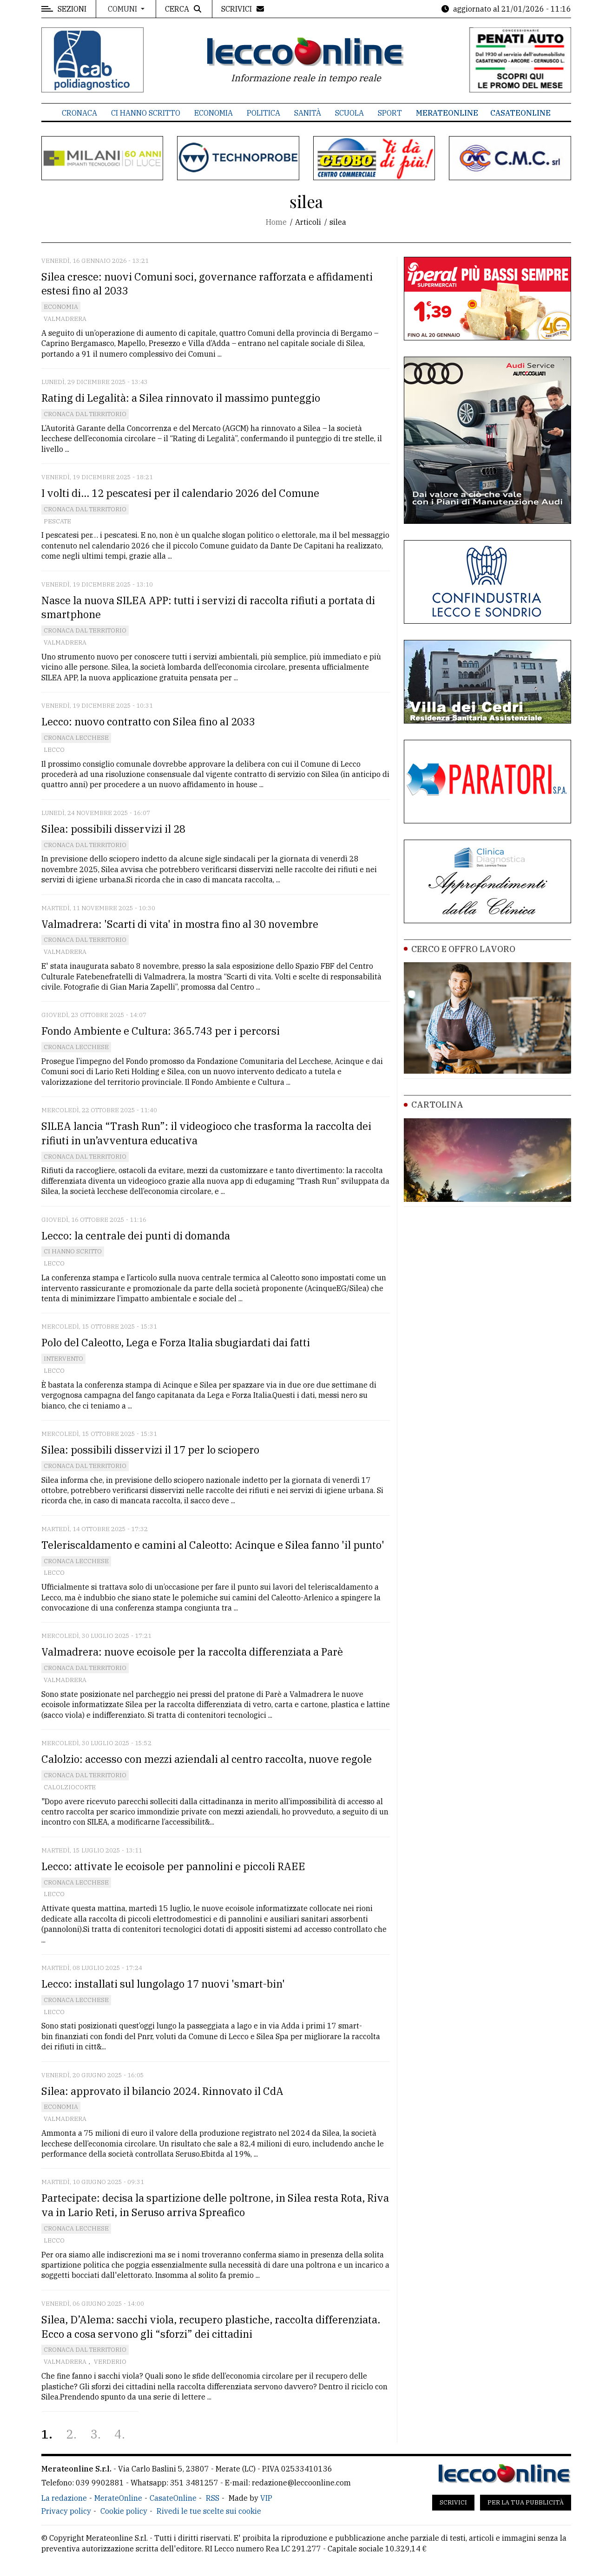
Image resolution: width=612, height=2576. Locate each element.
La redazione (64, 2498)
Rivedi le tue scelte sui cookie (209, 2511)
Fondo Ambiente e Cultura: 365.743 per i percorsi (160, 1030)
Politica (263, 112)
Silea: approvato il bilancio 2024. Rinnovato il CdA (162, 2091)
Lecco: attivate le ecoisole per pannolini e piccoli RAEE (173, 1866)
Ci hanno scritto (145, 112)
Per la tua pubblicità (525, 2502)
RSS (212, 2498)
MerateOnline (447, 112)
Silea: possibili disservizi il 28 (113, 828)
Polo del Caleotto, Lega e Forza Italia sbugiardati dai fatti (175, 1342)
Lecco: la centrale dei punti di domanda (135, 1235)
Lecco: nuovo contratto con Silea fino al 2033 (148, 721)
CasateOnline (520, 112)
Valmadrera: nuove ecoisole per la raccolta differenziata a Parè (192, 1651)
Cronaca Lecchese (76, 738)
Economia (213, 112)
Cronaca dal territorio (85, 414)
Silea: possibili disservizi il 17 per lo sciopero (150, 1449)
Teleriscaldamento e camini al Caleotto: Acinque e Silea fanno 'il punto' (212, 1545)
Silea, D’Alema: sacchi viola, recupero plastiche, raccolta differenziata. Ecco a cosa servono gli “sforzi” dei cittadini (210, 2327)
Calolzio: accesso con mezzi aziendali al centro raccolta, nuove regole (206, 1759)
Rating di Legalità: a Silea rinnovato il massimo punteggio (180, 397)
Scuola (349, 112)
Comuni (123, 8)
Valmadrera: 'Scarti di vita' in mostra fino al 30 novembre (179, 924)
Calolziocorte (70, 1787)
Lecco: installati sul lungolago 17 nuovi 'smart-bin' (163, 1983)
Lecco (54, 750)
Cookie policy (123, 2511)
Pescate (57, 521)
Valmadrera (65, 319)
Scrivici (453, 2502)
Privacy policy (66, 2511)
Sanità (307, 112)
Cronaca (79, 112)
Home (276, 222)
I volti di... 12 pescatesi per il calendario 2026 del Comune (180, 493)
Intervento (63, 1359)
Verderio (110, 2362)
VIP (266, 2498)
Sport (390, 112)
